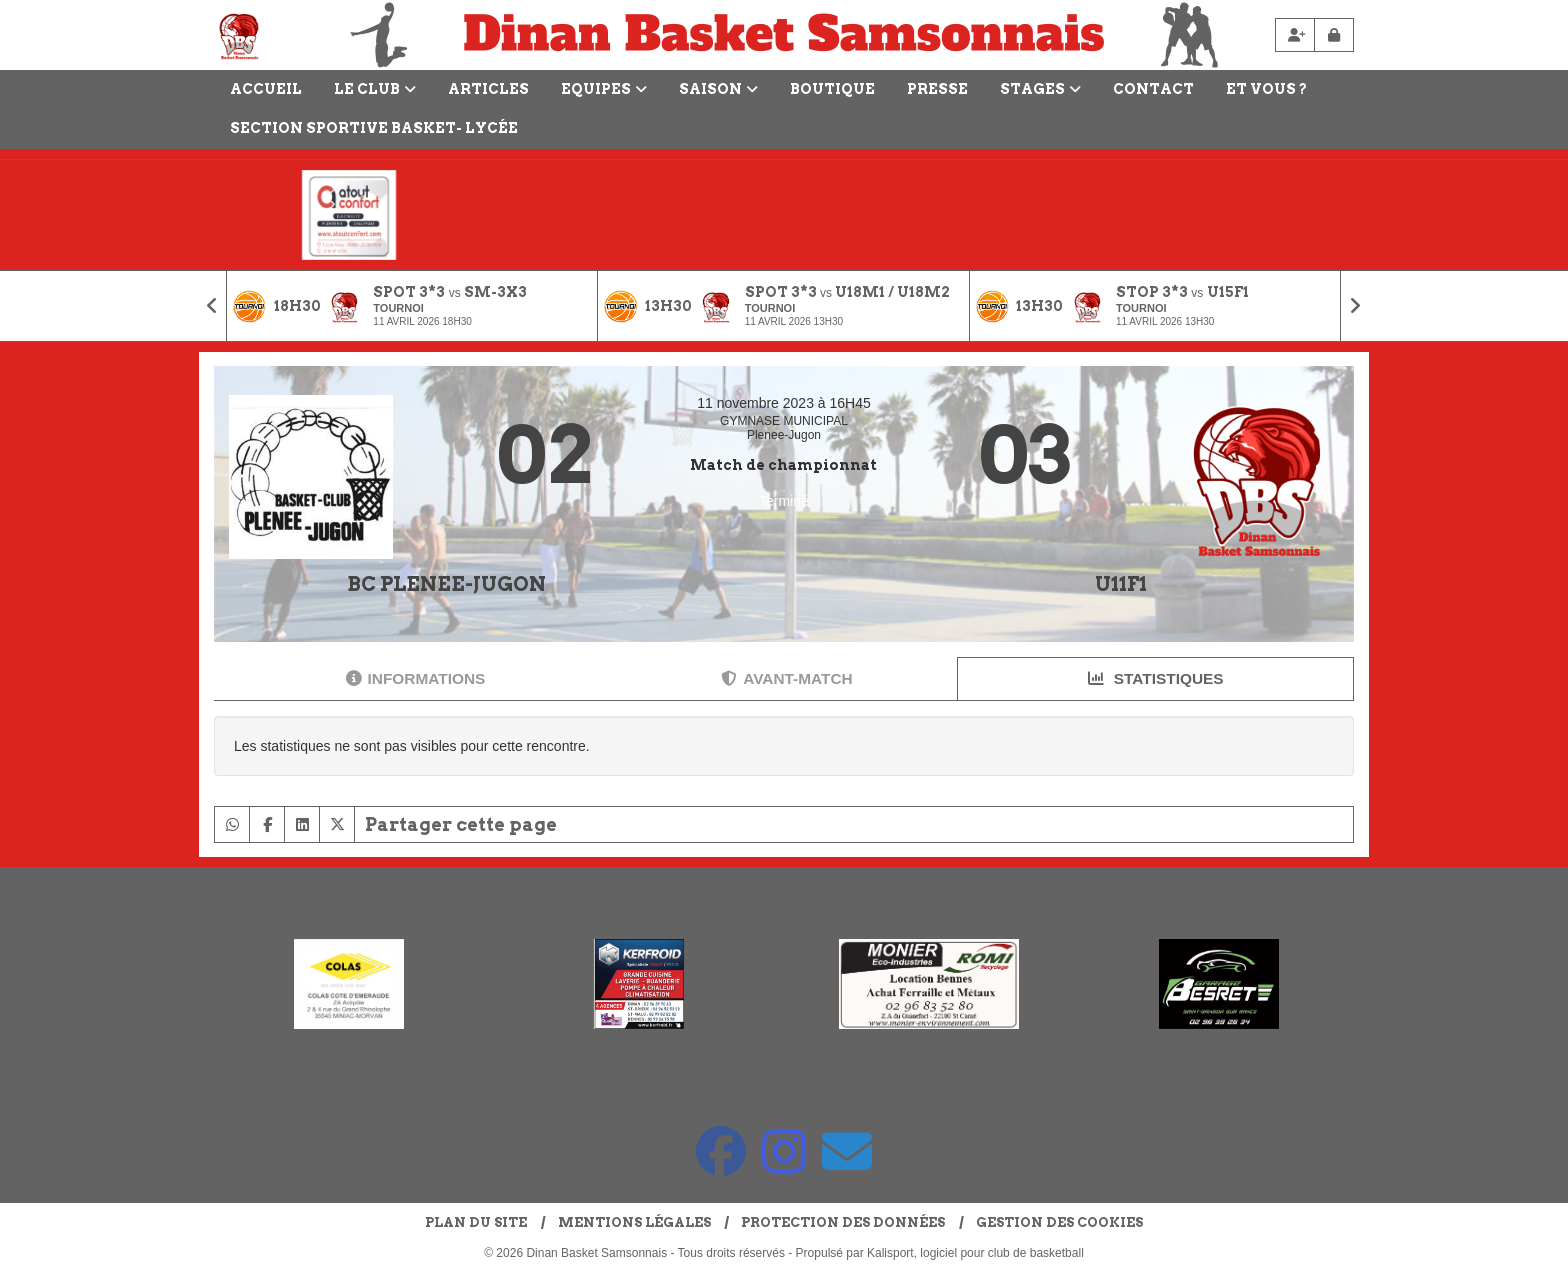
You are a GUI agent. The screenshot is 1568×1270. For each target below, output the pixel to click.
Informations (416, 678)
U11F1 (1121, 584)
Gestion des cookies (1059, 1222)
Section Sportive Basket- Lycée (374, 128)
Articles (488, 89)
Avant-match (786, 678)
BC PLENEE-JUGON (446, 584)
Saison (718, 89)
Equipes (604, 89)
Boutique (832, 89)
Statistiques (1156, 678)
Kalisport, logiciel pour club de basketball (975, 1253)
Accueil (266, 89)
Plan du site (476, 1222)
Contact (1153, 89)
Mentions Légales (634, 1222)
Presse (937, 89)
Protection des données (843, 1222)
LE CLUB (375, 89)
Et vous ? (1266, 89)
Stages (1040, 89)
